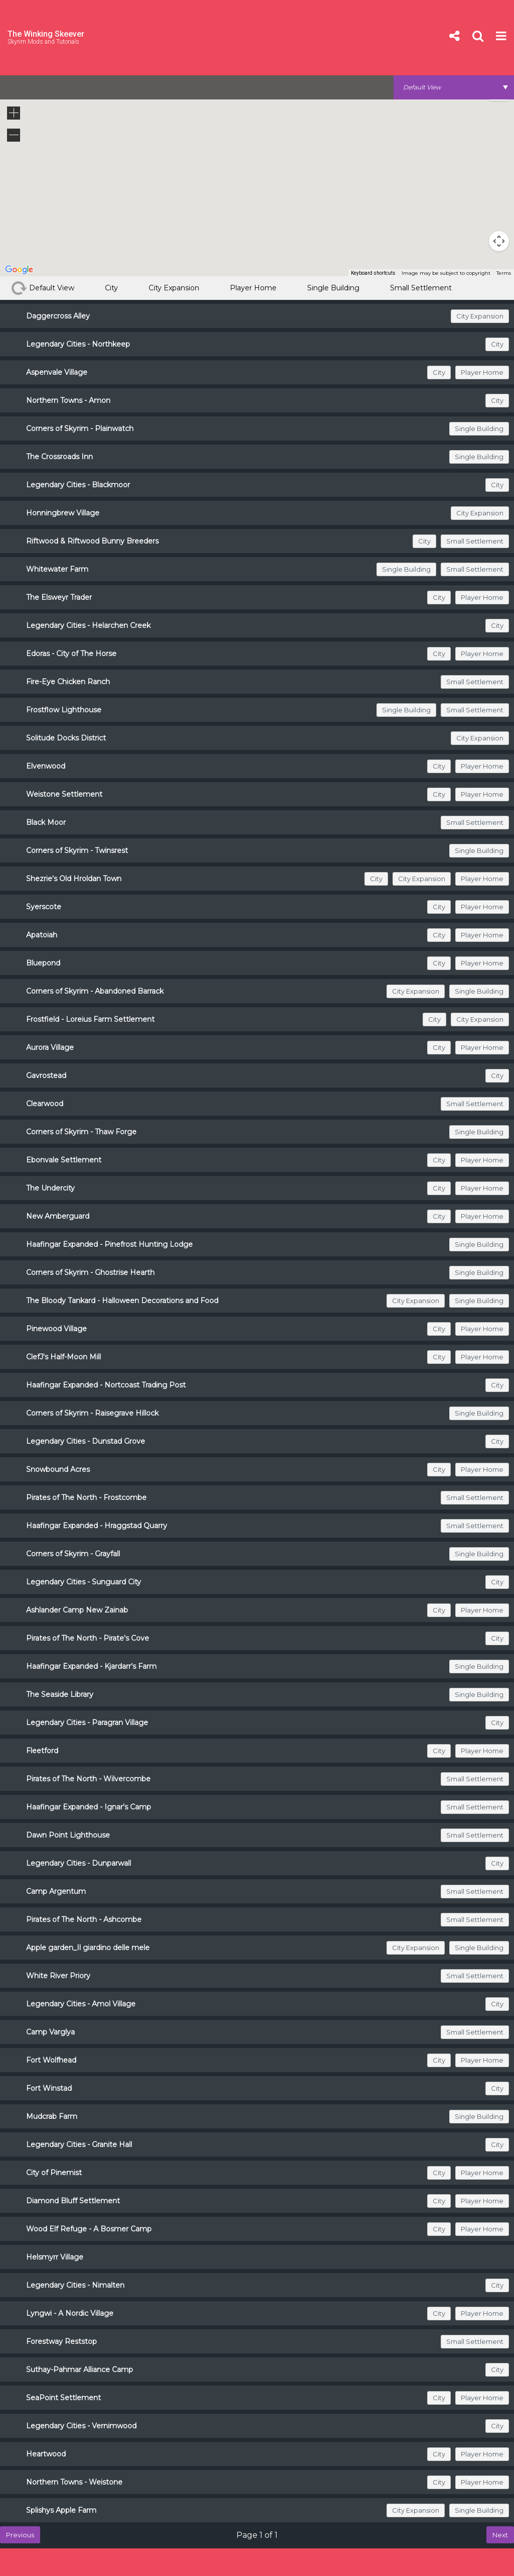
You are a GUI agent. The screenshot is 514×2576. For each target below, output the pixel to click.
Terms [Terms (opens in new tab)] (503, 273)
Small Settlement (421, 287)
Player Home (253, 287)
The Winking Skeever (46, 34)
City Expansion (174, 287)
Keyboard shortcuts (373, 273)
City (111, 287)
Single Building (333, 287)
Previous (20, 2535)
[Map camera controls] (499, 241)
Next (500, 2535)
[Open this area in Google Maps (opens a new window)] (19, 269)
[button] (473, 168)
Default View (43, 288)
